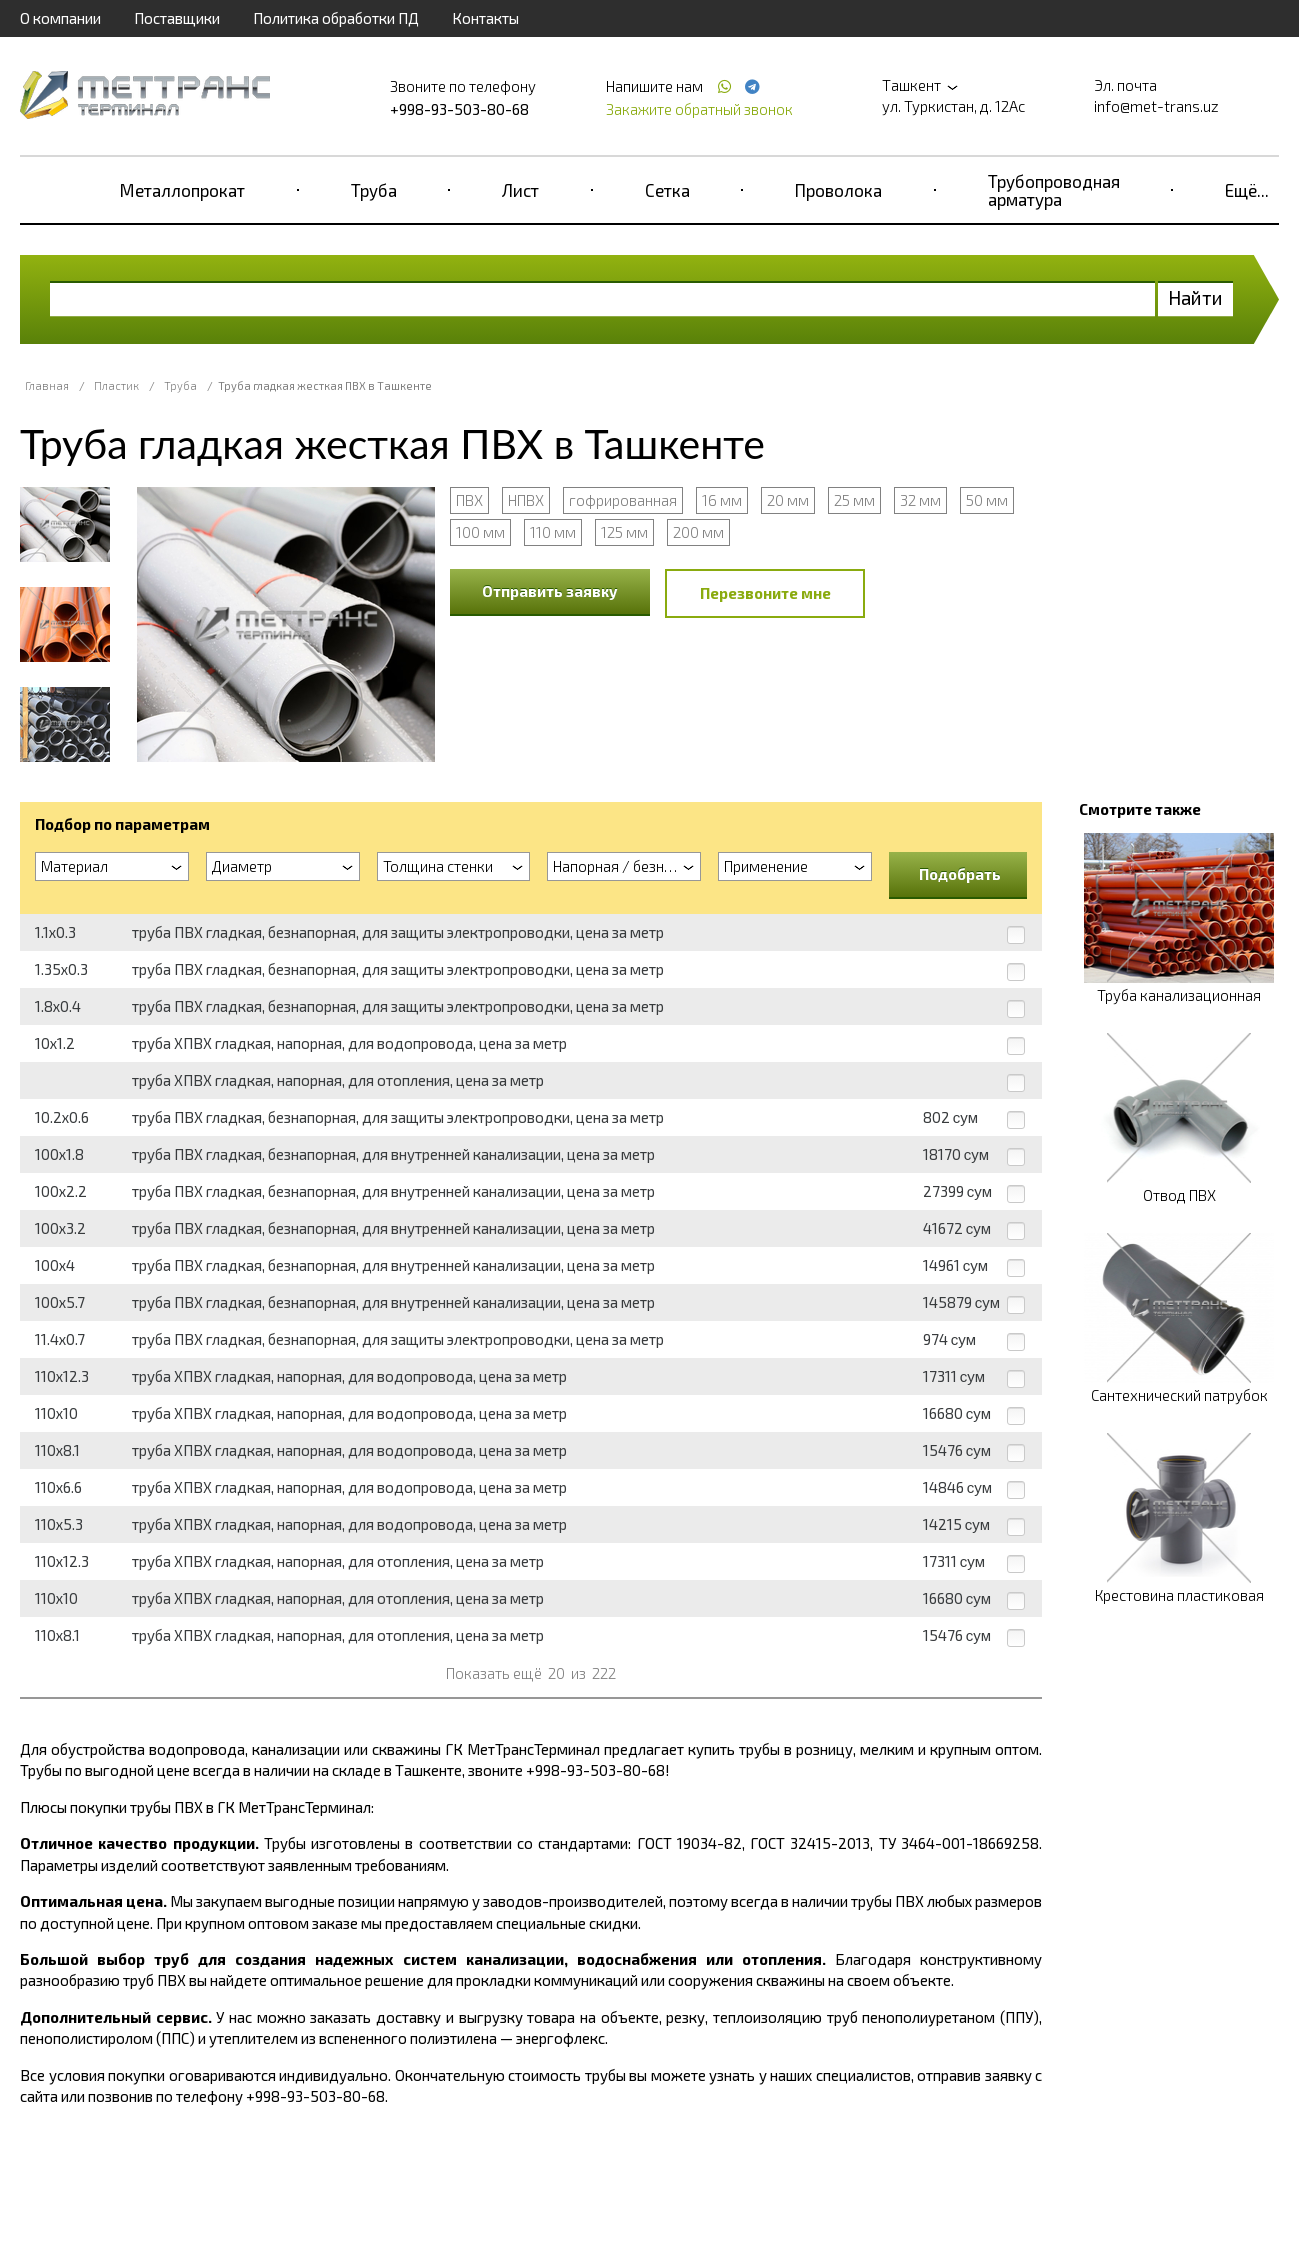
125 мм (624, 532)
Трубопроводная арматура (1054, 190)
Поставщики (177, 18)
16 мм (722, 500)
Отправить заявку (550, 591)
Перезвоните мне (765, 593)
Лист (520, 190)
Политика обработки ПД (336, 18)
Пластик (116, 385)
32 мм (920, 500)
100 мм (480, 532)
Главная (47, 385)
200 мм (698, 532)
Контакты (485, 18)
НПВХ (526, 500)
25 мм (854, 500)
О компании (60, 18)
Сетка (667, 190)
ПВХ (469, 500)
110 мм (553, 532)
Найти (1195, 297)
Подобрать (960, 874)
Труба (374, 190)
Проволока (838, 190)
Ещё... (1247, 190)
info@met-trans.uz (1156, 106)
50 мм (987, 500)
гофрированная (623, 500)
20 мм (788, 500)
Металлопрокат (182, 190)
